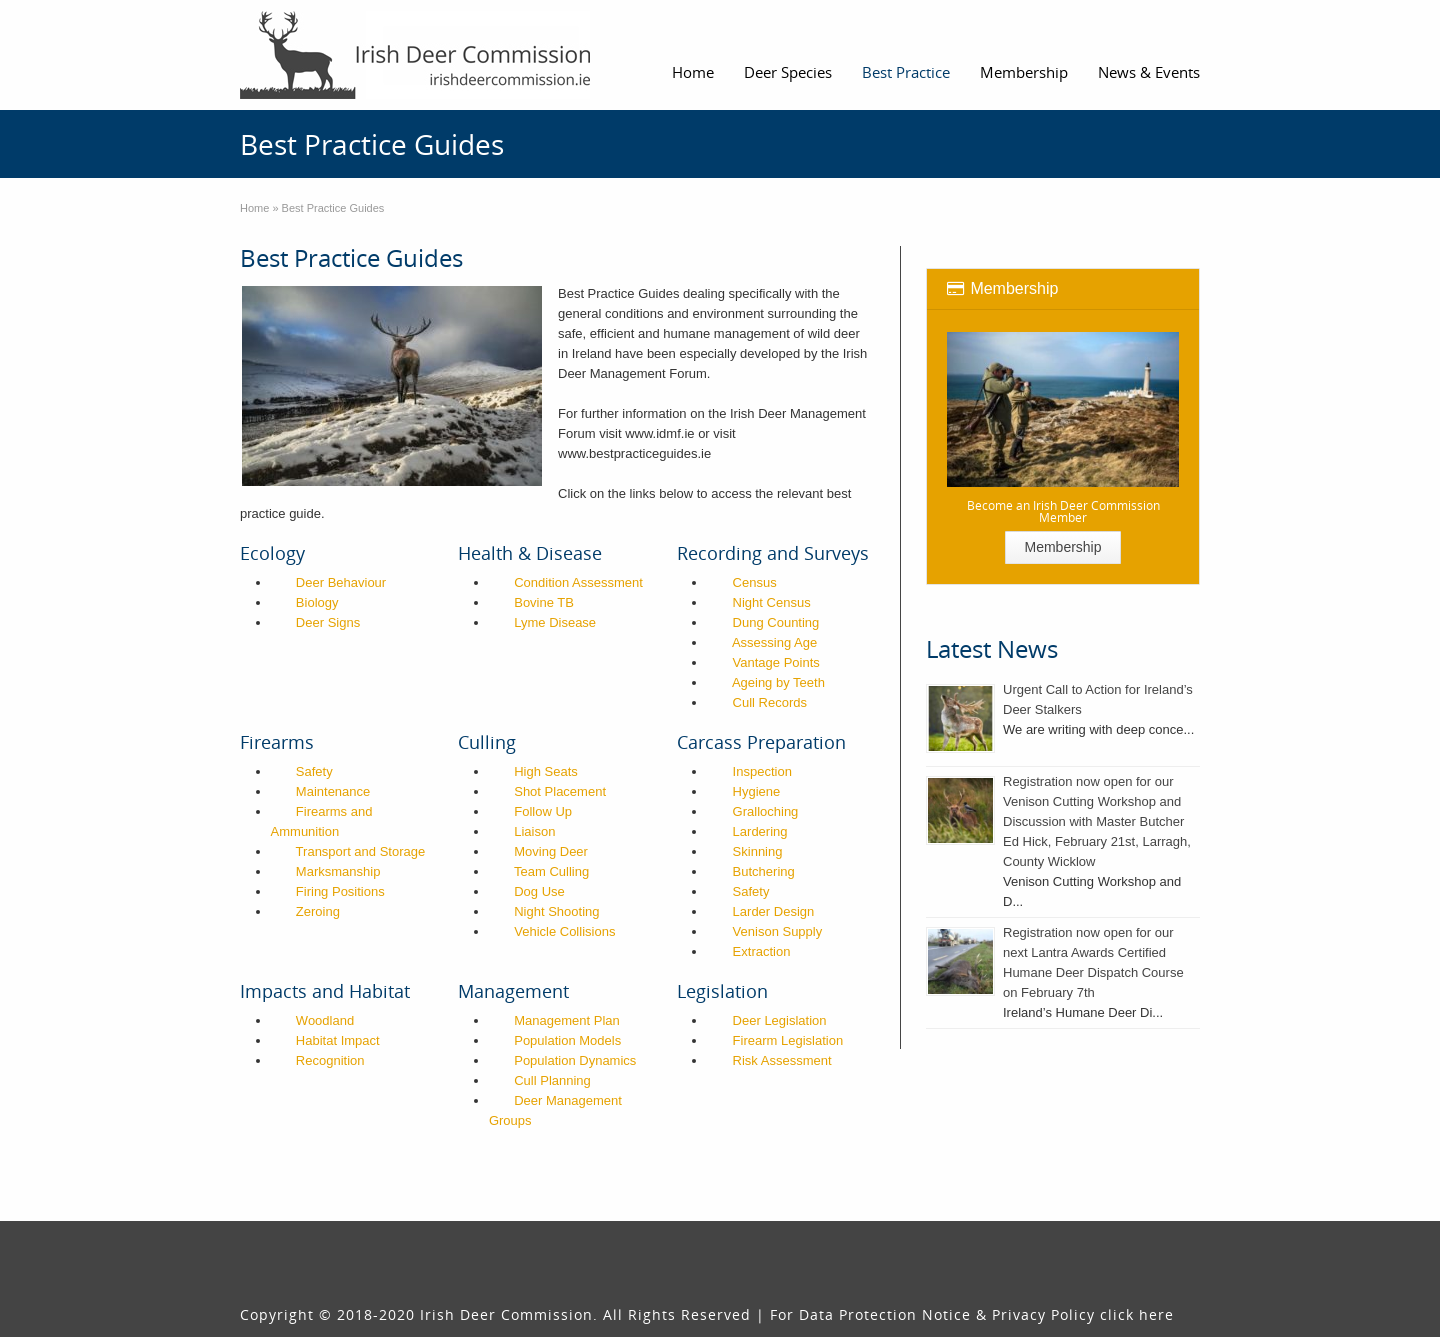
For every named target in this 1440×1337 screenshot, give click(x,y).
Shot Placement (560, 791)
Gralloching (766, 811)
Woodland (325, 1020)
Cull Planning (552, 1080)
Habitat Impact (338, 1040)
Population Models (567, 1040)
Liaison (534, 831)
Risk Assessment (782, 1060)
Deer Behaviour (341, 582)
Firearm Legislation (788, 1040)
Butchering (764, 871)
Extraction (762, 951)
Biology (317, 602)
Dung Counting (776, 622)
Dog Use (539, 891)
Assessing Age (774, 642)
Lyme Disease (555, 622)
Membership (1024, 72)
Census (755, 582)
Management (513, 991)
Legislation (722, 991)
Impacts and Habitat (325, 991)
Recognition (330, 1060)
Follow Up (543, 811)
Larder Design (774, 911)
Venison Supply (778, 931)
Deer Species (788, 72)
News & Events (1149, 72)
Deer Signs (328, 622)
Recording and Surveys (773, 553)
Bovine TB (544, 602)
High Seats (546, 771)
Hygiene (757, 791)
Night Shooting (556, 911)
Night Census (772, 602)
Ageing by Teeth (778, 682)
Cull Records (770, 702)
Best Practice (906, 72)
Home (693, 72)
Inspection (762, 771)
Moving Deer (551, 851)
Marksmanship (338, 871)
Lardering (760, 831)
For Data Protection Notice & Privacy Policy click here (972, 1314)
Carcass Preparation (761, 742)
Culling (487, 742)
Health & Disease (530, 553)
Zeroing (318, 911)
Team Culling (551, 871)
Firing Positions (340, 891)
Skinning (758, 851)
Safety (314, 771)
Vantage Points (776, 662)
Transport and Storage (361, 851)
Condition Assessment (578, 582)
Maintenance (333, 791)
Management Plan (567, 1020)
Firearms (277, 742)
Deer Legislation (780, 1020)
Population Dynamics (575, 1060)
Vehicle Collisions (564, 931)
